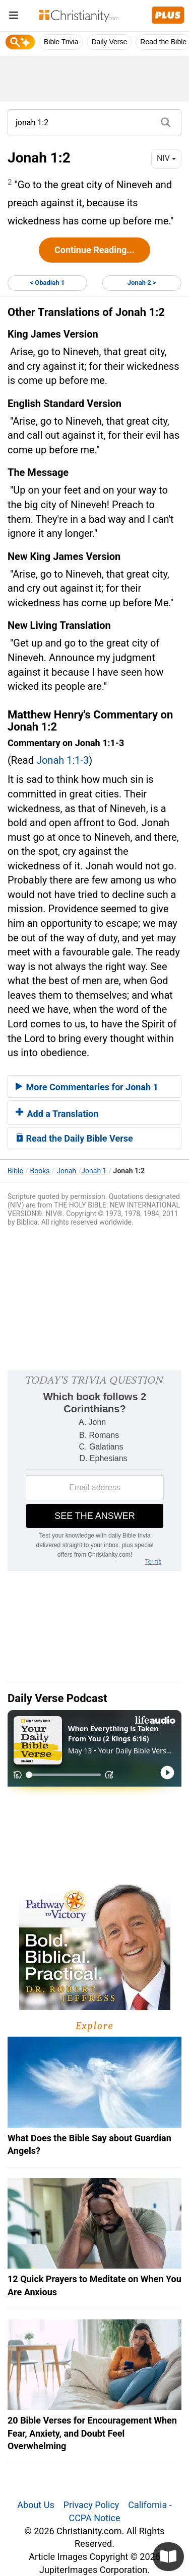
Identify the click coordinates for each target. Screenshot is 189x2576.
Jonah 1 (93, 1171)
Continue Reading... (94, 250)
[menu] (14, 17)
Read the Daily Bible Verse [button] (74, 1138)
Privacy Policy (91, 2505)
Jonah (66, 1171)
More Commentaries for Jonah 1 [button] (87, 1087)
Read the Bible (163, 42)
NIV (166, 158)
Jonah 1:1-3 (62, 760)
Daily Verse (109, 42)
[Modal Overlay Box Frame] (94, 1470)
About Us (35, 2505)
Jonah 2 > (142, 282)
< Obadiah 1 (47, 282)
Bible (15, 1171)
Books (40, 1171)
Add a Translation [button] (57, 1113)
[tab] (94, 1087)
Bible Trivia (61, 42)
